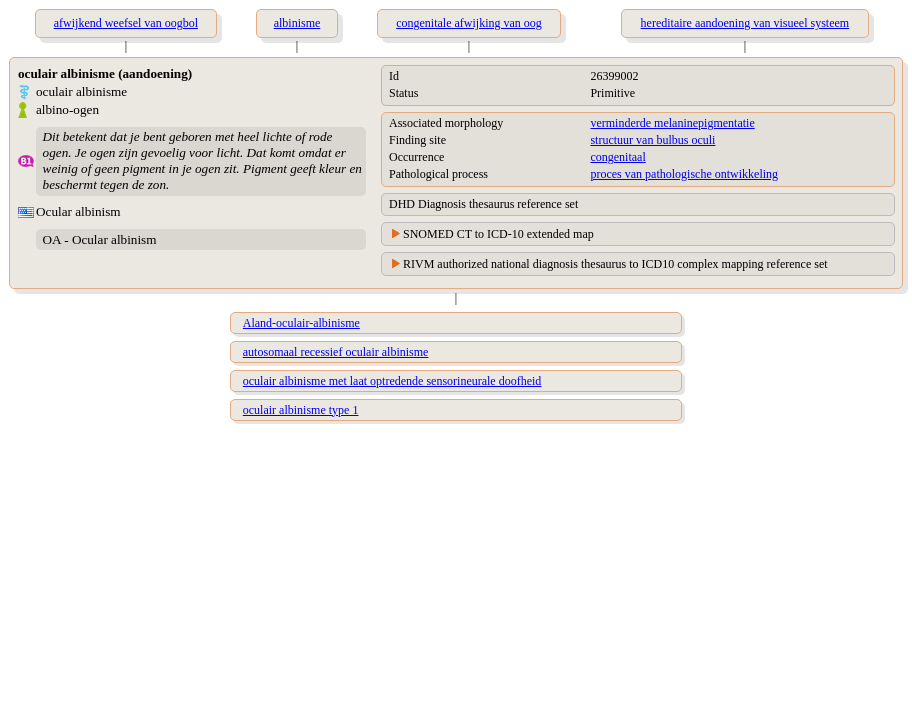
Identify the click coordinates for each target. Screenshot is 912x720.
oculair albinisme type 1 (301, 410)
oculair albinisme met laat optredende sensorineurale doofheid (392, 381)
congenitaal (617, 157)
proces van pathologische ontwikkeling (684, 174)
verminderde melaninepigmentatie (672, 123)
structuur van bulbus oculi (652, 140)
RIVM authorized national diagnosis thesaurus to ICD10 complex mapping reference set (615, 264)
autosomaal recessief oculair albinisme (336, 352)
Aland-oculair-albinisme (301, 323)
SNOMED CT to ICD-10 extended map (498, 234)
